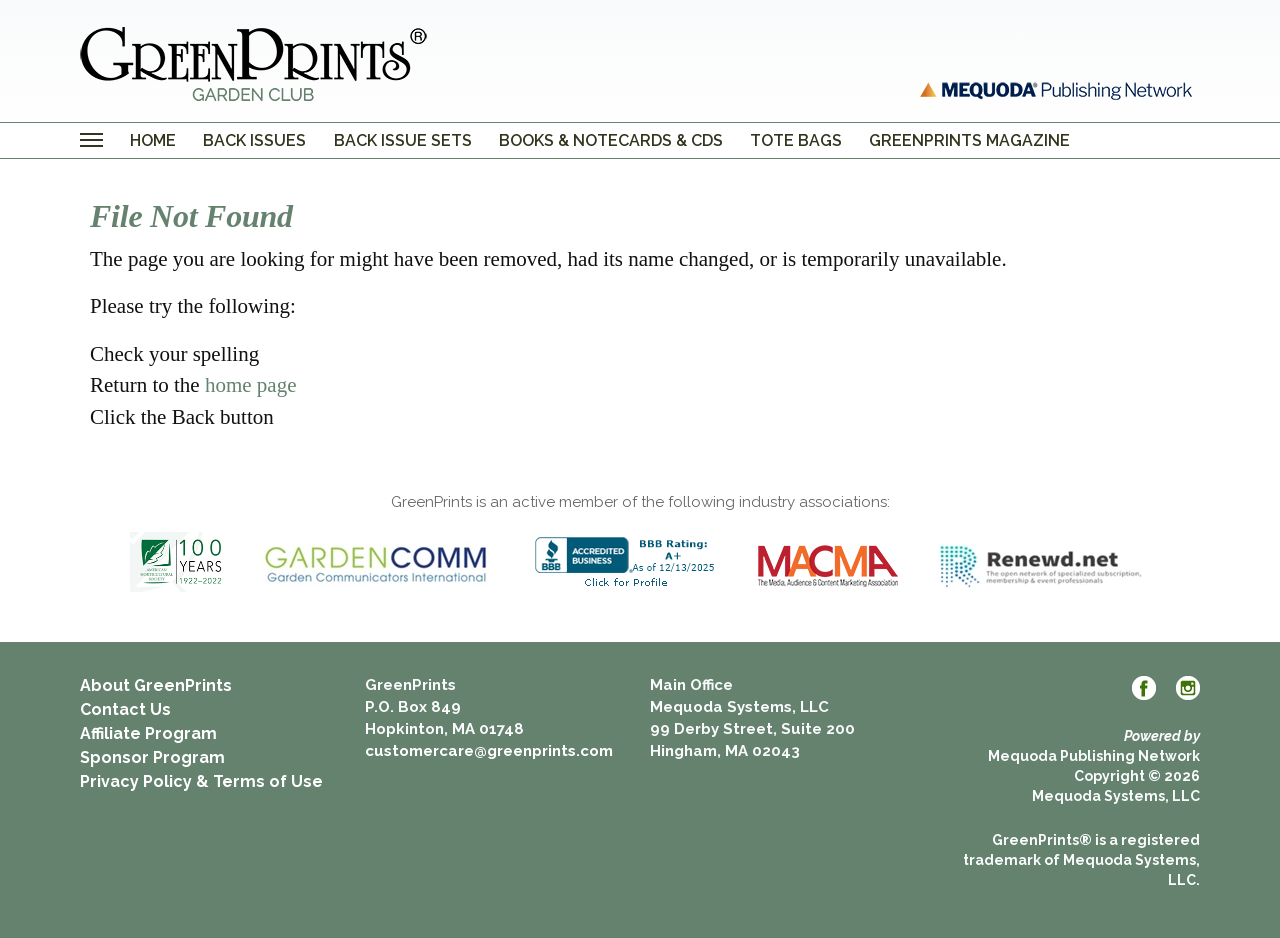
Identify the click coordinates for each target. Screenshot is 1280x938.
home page (251, 385)
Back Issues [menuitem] (254, 140)
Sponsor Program (152, 757)
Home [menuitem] (153, 140)
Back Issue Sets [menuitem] (403, 140)
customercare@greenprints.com (489, 751)
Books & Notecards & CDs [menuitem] (611, 140)
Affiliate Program (148, 733)
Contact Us (125, 709)
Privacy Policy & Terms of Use (201, 781)
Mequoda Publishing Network (1094, 756)
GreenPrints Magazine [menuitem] (969, 140)
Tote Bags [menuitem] (796, 140)
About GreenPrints (156, 685)
